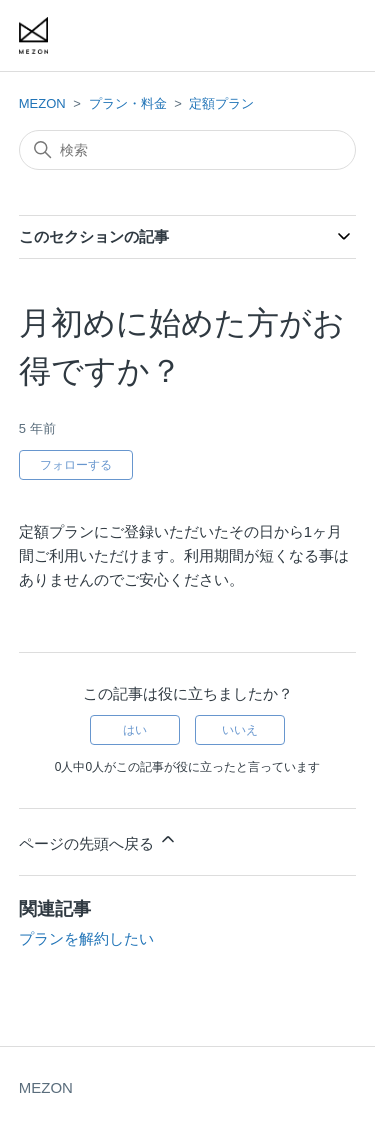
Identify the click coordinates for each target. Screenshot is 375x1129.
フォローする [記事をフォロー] (76, 465)
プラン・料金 (128, 103)
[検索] (188, 150)
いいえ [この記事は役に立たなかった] (240, 730)
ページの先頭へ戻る (98, 840)
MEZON (42, 103)
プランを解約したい (86, 938)
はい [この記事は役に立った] (135, 730)
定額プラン (221, 103)
